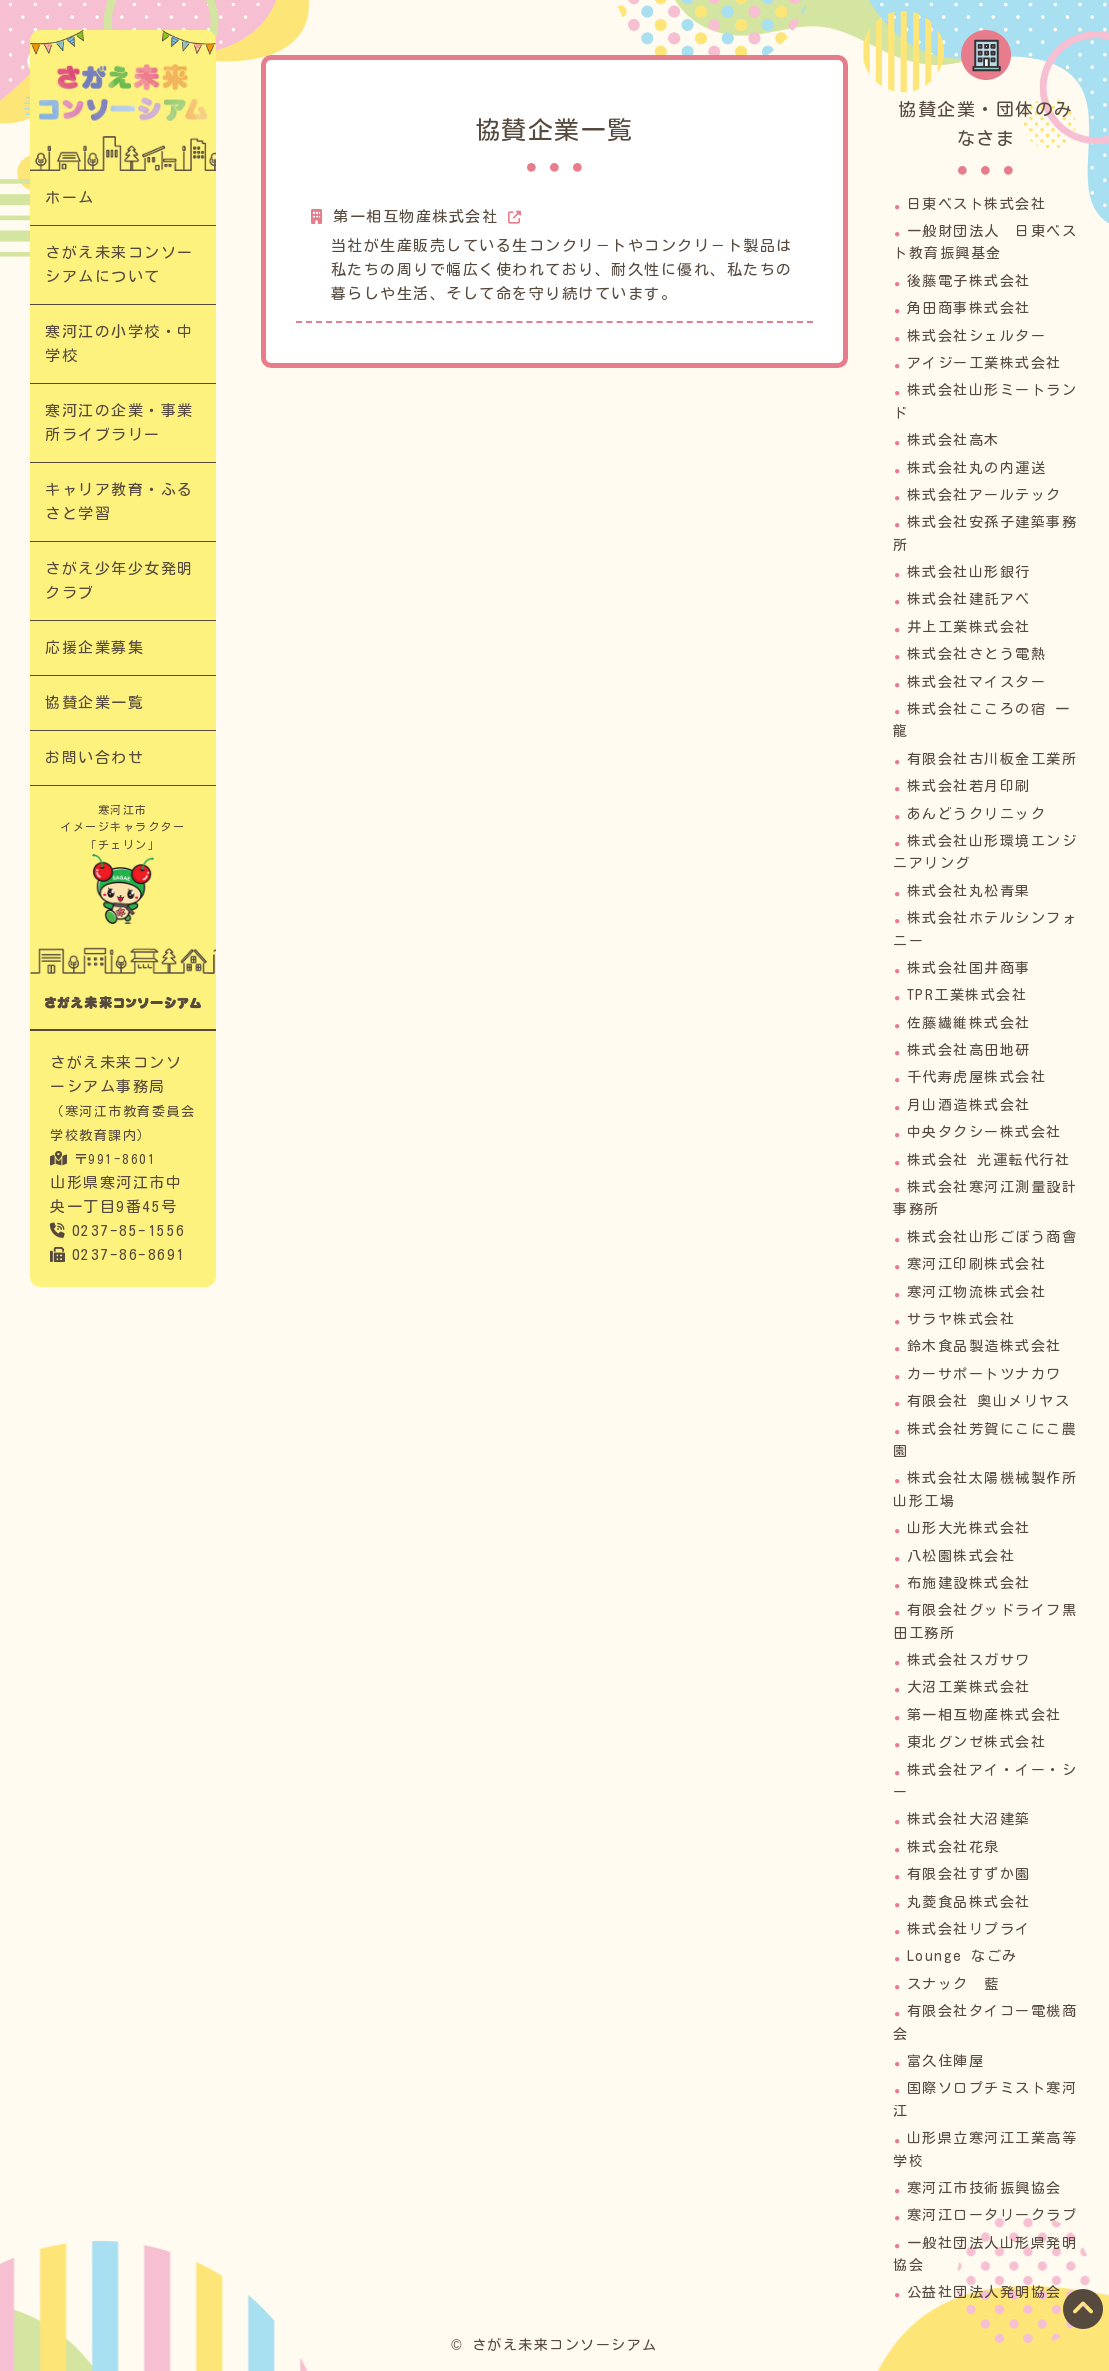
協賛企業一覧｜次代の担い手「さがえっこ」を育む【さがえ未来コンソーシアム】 (122, 92)
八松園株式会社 (961, 1556)
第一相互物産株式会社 (415, 216)
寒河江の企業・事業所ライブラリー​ (119, 422)
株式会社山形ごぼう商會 (992, 1237)
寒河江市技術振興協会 (984, 2188)
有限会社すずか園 (969, 1874)
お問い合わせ (94, 757)
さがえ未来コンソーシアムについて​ (119, 264)
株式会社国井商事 (969, 968)
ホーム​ (70, 197)
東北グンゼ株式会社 (977, 1742)
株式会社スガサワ (969, 1660)
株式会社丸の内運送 (977, 468)
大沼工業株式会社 (969, 1687)
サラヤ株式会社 (961, 1319)
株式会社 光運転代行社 (989, 1160)
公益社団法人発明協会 (984, 2292)
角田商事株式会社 (969, 308)
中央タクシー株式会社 (984, 1132)
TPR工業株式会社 (967, 995)
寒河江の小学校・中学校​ (119, 343)
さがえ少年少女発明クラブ (119, 580)
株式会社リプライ (969, 1929)
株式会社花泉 (953, 1847)
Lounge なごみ (962, 1956)
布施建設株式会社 (969, 1583)
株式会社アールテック (984, 495)
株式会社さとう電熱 (977, 654)
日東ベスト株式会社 (977, 204)
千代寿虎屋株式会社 (977, 1077)
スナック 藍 (953, 1984)
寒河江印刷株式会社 (977, 1264)
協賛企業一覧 (94, 702)
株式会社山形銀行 (969, 572)
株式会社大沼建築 (969, 1819)
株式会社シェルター (977, 336)
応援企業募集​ (94, 647)
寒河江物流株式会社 (977, 1292)
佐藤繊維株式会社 (969, 1023)
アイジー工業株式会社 (984, 363)
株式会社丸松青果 (969, 891)
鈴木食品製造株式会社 (984, 1346)
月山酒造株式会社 (969, 1105)
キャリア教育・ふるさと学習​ (119, 501)
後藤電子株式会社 (969, 281)
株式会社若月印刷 (969, 786)
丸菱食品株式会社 (969, 1902)
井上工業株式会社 (969, 627)
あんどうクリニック (977, 814)
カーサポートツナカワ (984, 1374)
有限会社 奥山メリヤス (989, 1401)
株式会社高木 (953, 440)
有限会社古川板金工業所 (992, 759)
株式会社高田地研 (969, 1050)
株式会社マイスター (977, 682)
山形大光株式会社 (969, 1528)
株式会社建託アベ (969, 599)
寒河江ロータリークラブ (992, 2215)
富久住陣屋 (946, 2061)
